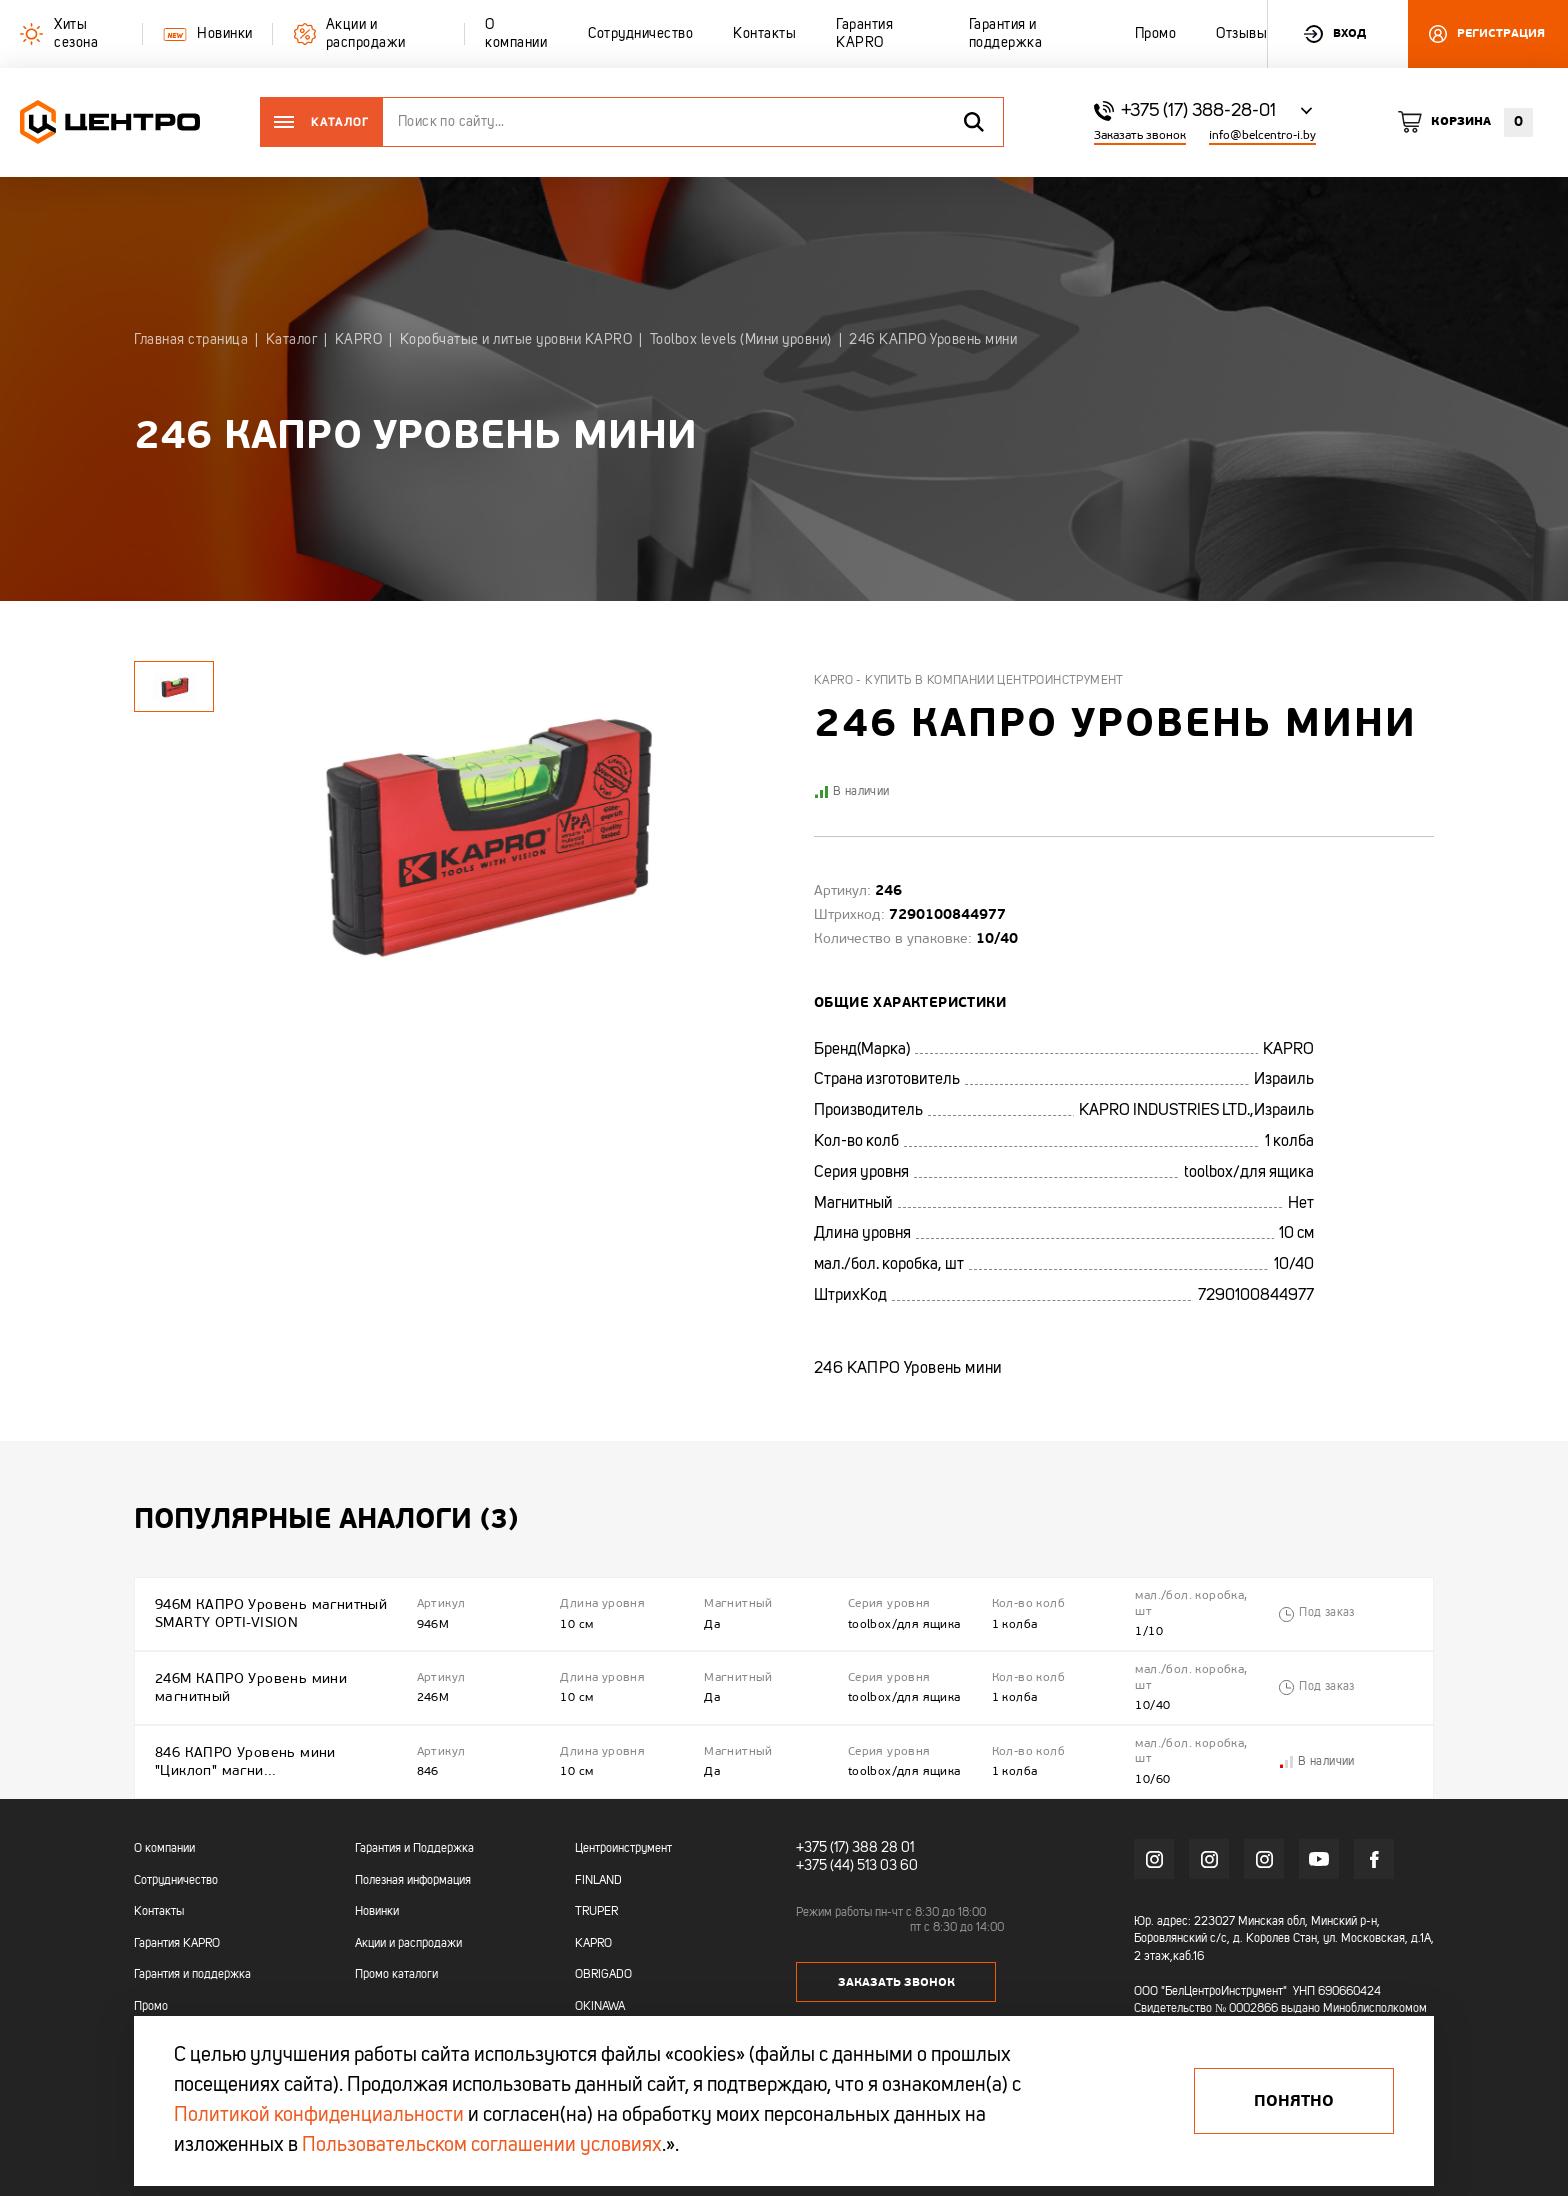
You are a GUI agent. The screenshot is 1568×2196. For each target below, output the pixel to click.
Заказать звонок (1140, 135)
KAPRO (593, 1944)
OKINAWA (600, 2007)
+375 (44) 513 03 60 (857, 1866)
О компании (164, 1849)
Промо (151, 2007)
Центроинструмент (623, 1849)
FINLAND (598, 1881)
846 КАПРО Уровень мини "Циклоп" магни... (245, 1761)
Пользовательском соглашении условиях (482, 2146)
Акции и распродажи (408, 1944)
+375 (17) (822, 1848)
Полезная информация (413, 1881)
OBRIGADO (603, 1975)
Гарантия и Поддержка (414, 1849)
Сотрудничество (176, 1881)
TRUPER (596, 1912)
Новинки (377, 1912)
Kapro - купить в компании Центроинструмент (969, 681)
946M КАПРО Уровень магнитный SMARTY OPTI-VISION (271, 1613)
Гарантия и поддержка (192, 1975)
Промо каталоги (396, 1975)
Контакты (159, 1912)
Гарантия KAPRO (177, 1944)
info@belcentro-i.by (1262, 135)
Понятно (1294, 2101)
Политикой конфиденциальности (319, 2116)
